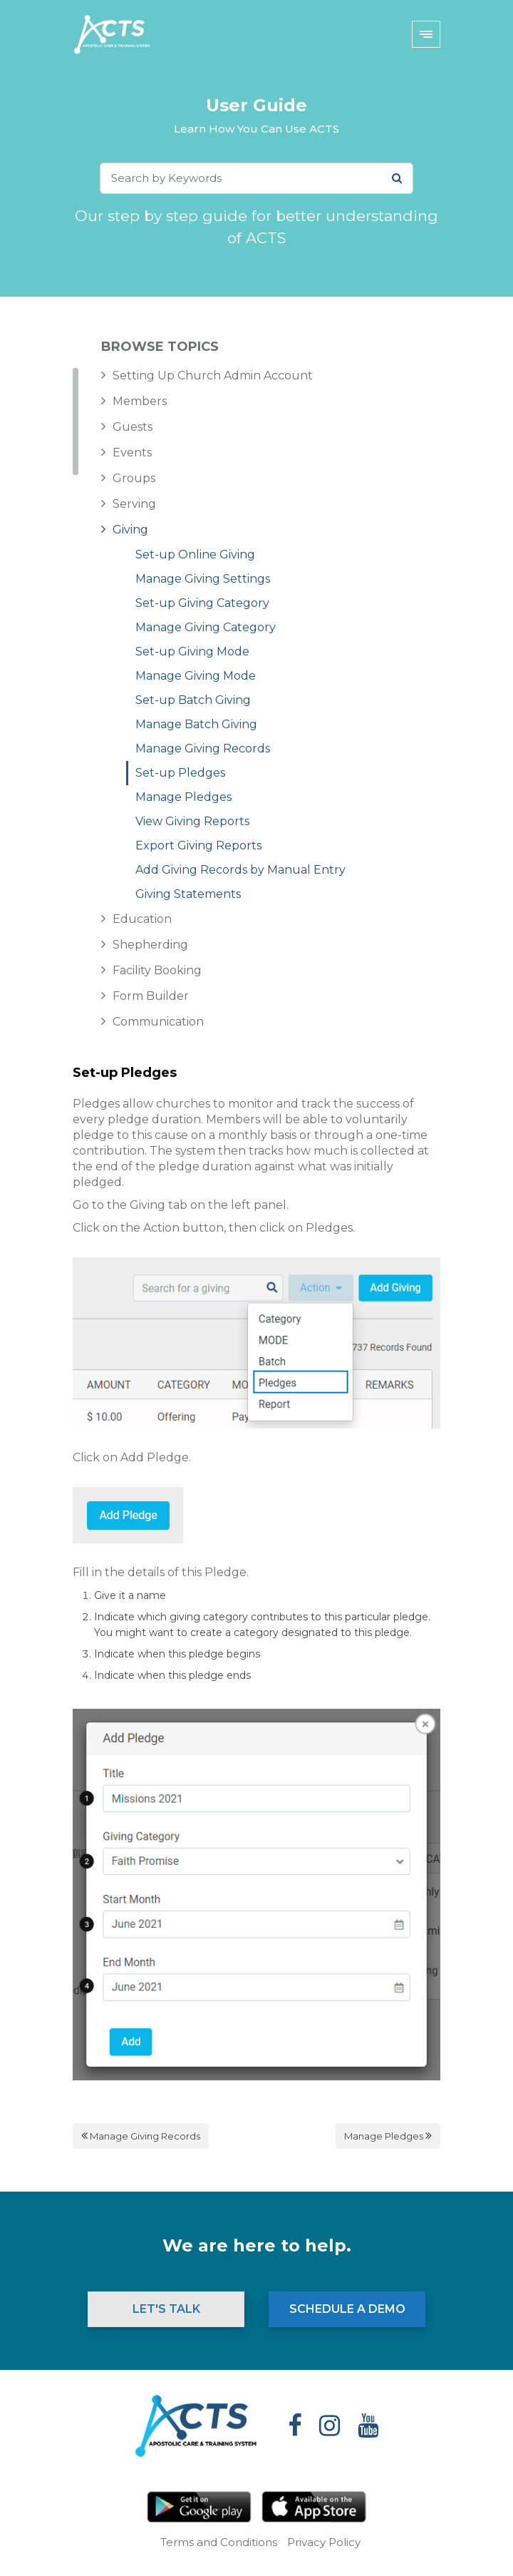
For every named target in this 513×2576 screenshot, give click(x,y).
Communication (158, 1021)
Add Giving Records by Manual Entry (240, 869)
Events (132, 452)
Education (142, 919)
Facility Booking (157, 970)
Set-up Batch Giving (193, 700)
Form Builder (151, 996)
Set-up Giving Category (202, 603)
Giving (130, 529)
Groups (134, 478)
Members (140, 401)
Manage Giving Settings (202, 579)
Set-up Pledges (180, 773)
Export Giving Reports (198, 845)
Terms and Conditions (218, 2542)
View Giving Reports (192, 821)
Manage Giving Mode (195, 676)
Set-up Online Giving (195, 554)
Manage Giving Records (202, 748)
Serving (134, 504)
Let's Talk (166, 2309)
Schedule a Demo (347, 2309)
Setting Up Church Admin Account (213, 375)
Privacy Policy (324, 2542)
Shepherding (150, 944)
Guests (132, 427)
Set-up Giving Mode (192, 651)
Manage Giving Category (205, 627)
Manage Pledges (183, 797)
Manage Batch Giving (196, 724)
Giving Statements (188, 894)
